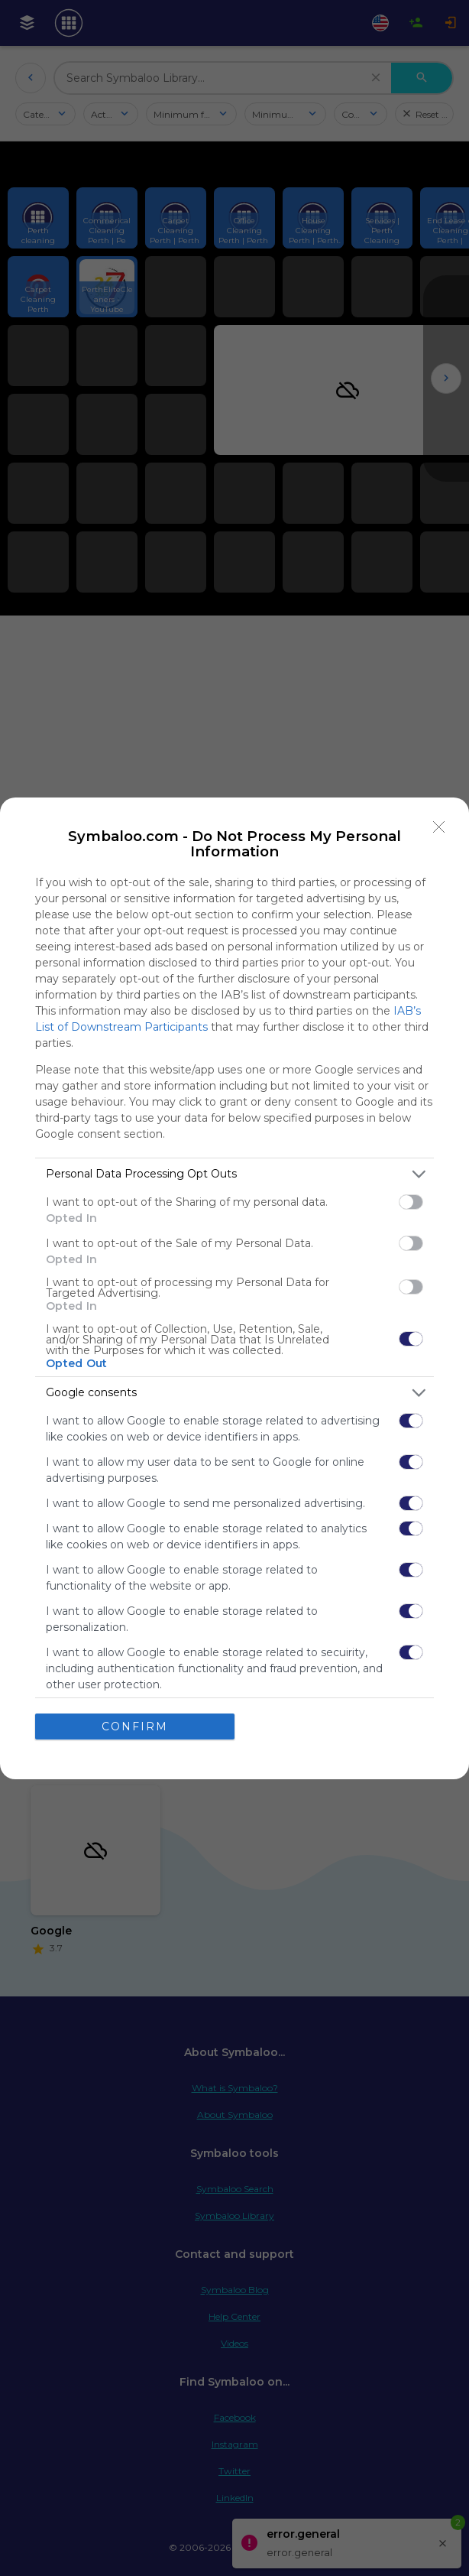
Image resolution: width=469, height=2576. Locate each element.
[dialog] (234, 1288)
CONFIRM (135, 1726)
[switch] (411, 1202)
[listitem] (234, 1174)
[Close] (439, 827)
